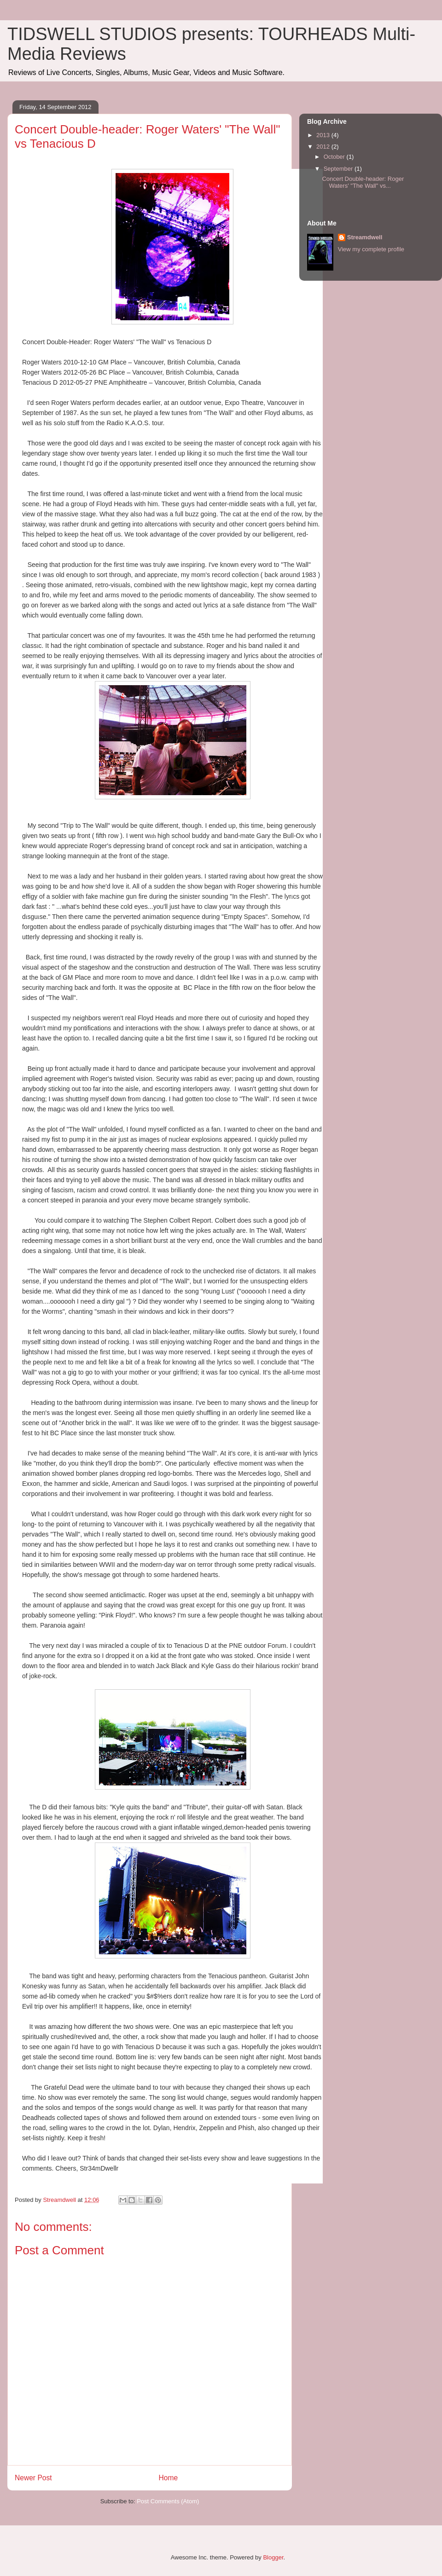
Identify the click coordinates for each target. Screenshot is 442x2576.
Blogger (273, 2557)
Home (168, 2478)
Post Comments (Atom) (168, 2501)
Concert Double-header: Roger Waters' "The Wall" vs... (363, 182)
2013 (324, 135)
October (335, 156)
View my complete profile (371, 249)
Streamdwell (365, 237)
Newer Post (33, 2478)
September (339, 168)
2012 (324, 146)
